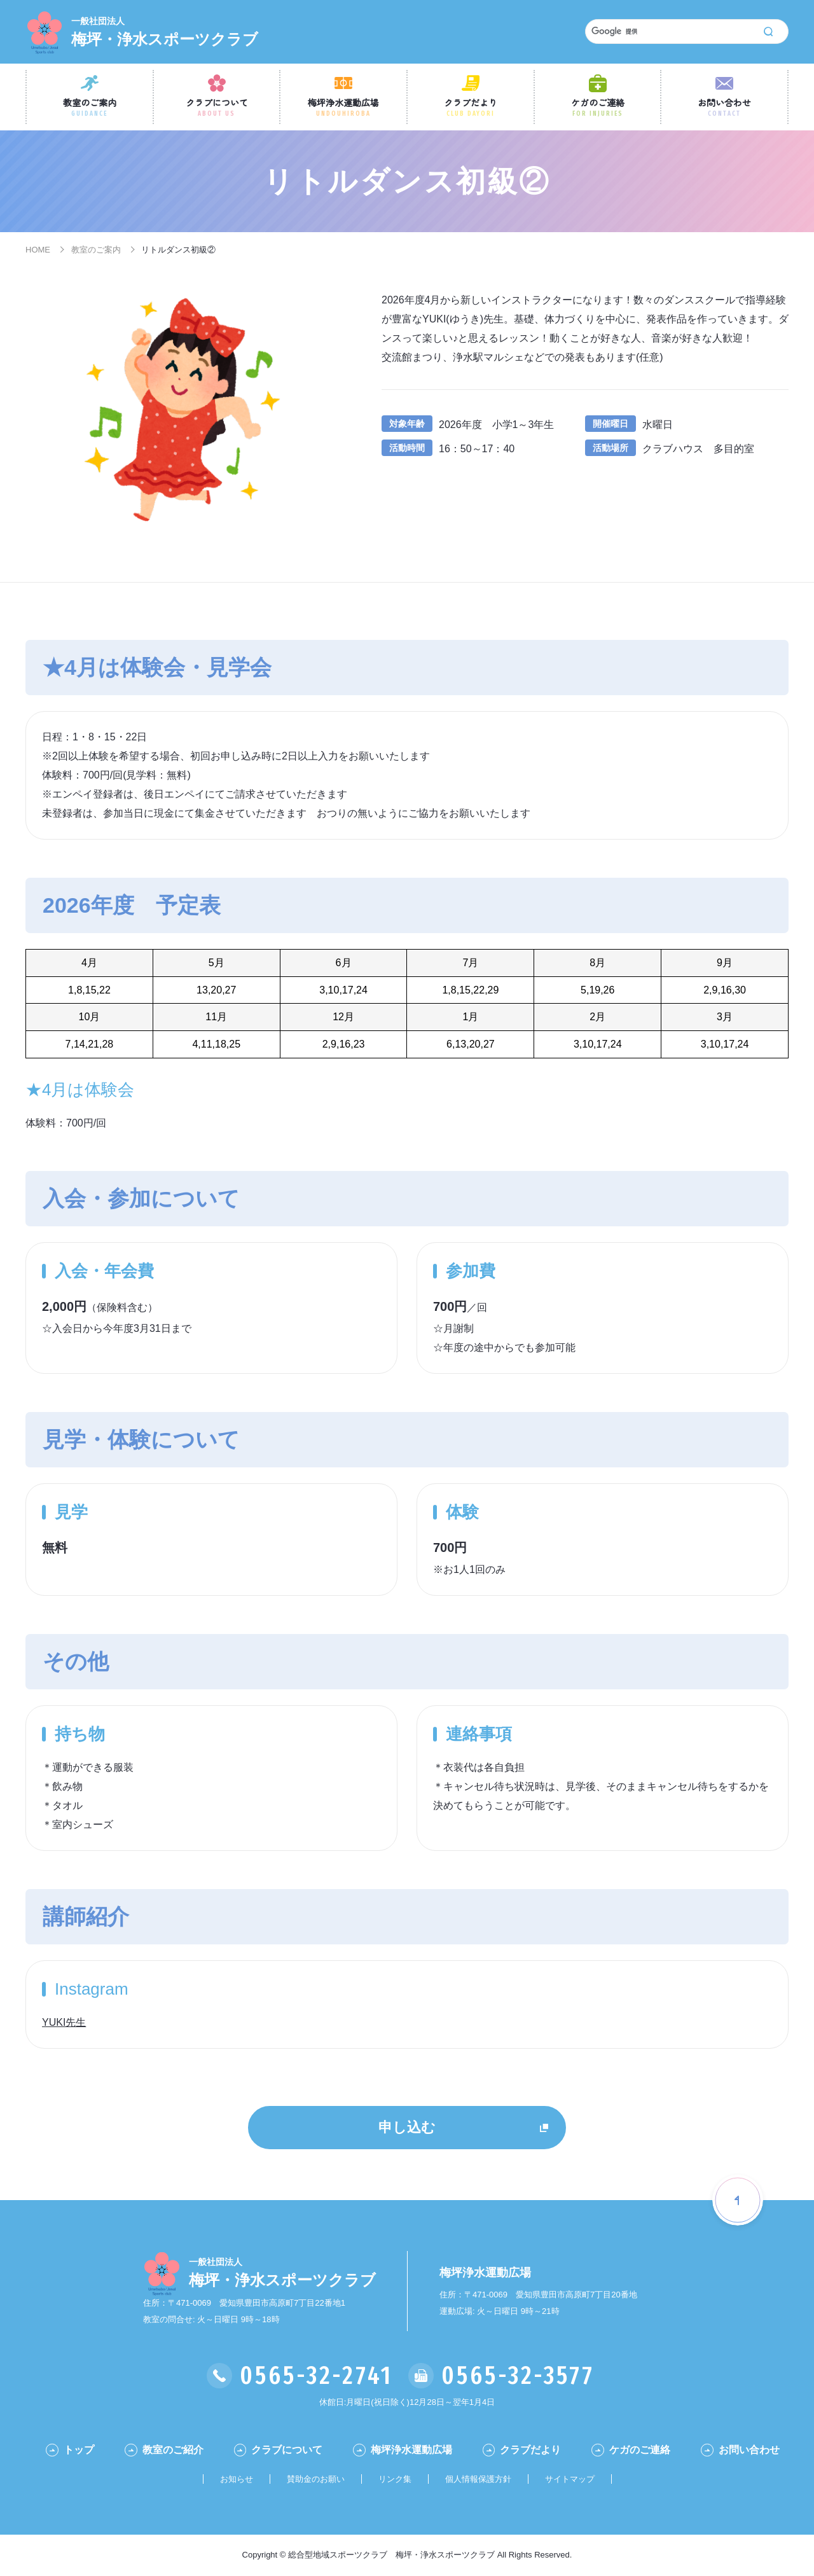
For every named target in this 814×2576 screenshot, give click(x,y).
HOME (37, 249)
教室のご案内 (89, 107)
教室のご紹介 (173, 2449)
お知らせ (236, 2479)
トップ (79, 2449)
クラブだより (470, 107)
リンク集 (394, 2479)
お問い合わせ (724, 107)
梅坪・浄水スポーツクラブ (164, 31)
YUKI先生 (64, 2022)
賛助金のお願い (316, 2479)
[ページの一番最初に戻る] (737, 2200)
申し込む (407, 2127)
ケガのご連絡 (597, 107)
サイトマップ (570, 2479)
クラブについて (217, 107)
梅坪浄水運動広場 (343, 107)
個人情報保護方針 (478, 2479)
